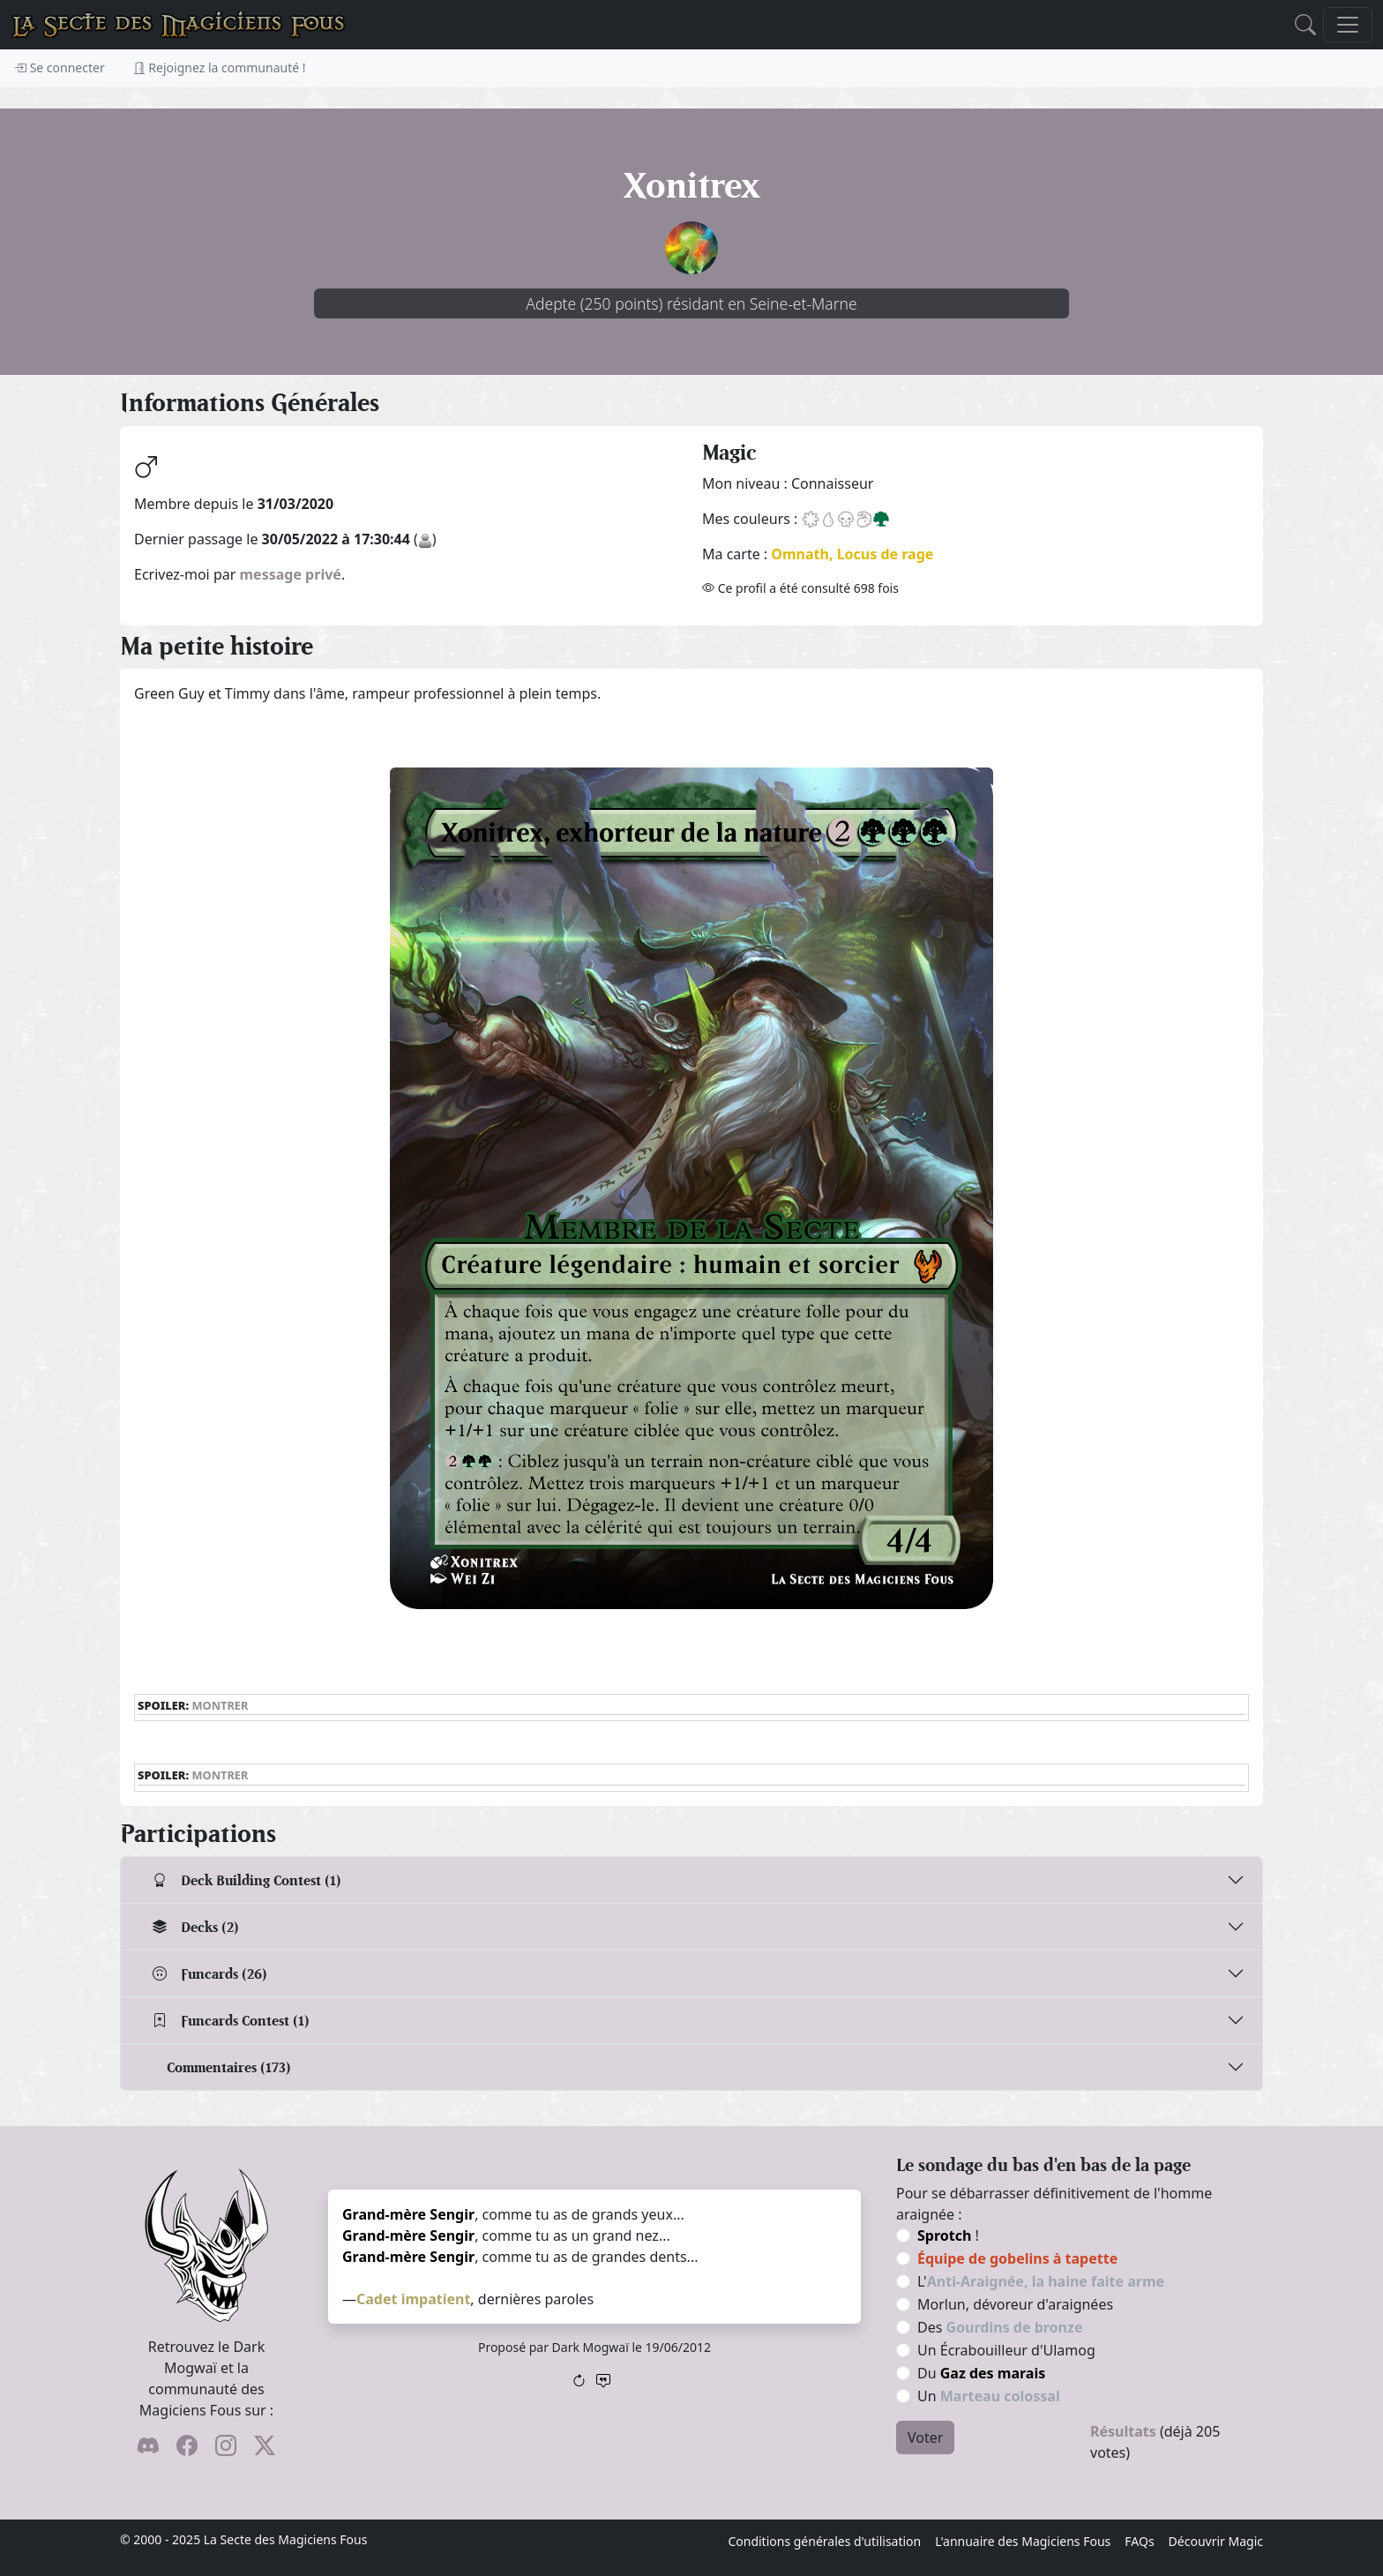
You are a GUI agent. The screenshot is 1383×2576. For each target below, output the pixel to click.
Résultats (1123, 2431)
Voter (925, 2437)
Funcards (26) (210, 1974)
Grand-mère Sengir (408, 2214)
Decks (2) (196, 1927)
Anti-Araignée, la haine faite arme (1045, 2281)
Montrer (219, 1705)
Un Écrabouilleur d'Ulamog (1006, 2350)
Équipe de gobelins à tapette (1017, 2258)
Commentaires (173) (229, 2067)
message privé (290, 574)
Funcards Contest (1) (231, 2020)
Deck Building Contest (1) (247, 1880)
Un (988, 2396)
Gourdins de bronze (1014, 2327)
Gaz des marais (993, 2373)
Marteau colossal (1000, 2396)
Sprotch (944, 2235)
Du (981, 2373)
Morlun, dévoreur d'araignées (1015, 2304)
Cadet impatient (413, 2299)
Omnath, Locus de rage (852, 554)
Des (999, 2327)
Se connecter (59, 67)
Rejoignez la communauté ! (219, 67)
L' (1040, 2281)
